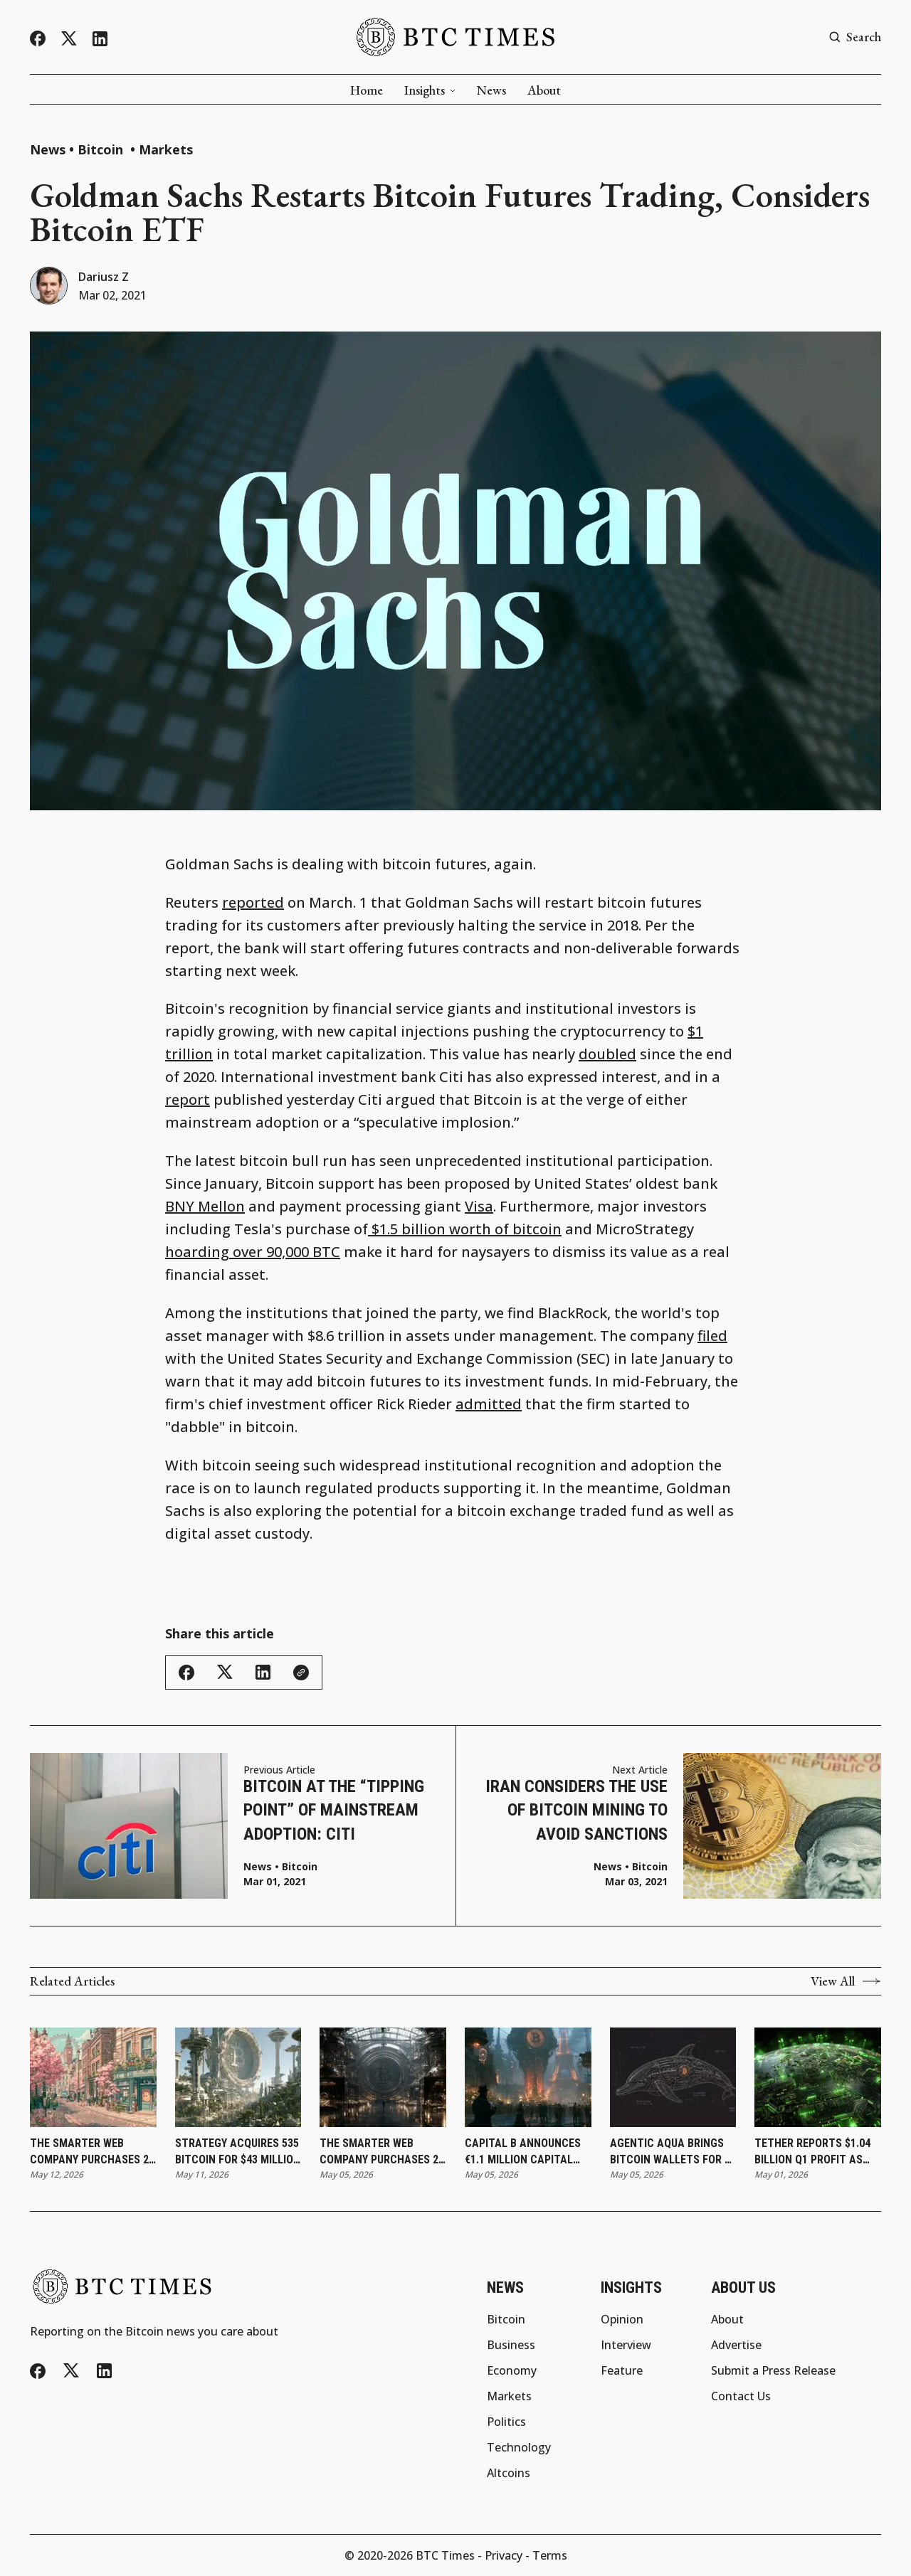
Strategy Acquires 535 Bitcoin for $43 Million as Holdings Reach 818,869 (237, 2152)
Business (511, 2344)
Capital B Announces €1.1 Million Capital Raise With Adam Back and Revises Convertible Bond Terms (524, 2152)
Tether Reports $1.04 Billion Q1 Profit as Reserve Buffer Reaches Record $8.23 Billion (812, 2152)
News (491, 90)
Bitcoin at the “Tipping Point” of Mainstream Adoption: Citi (333, 1810)
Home (366, 90)
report (187, 1099)
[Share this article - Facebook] (186, 1672)
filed (712, 1335)
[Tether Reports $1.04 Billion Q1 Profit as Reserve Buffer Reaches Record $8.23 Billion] (817, 2078)
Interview (626, 2344)
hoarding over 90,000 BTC (252, 1251)
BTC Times (445, 2555)
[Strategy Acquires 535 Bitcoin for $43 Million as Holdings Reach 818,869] (238, 2078)
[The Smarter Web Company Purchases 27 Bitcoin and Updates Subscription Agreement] (383, 2078)
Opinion (622, 2319)
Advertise (736, 2344)
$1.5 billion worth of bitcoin (465, 1229)
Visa (479, 1206)
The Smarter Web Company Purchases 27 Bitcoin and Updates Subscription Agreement (382, 2152)
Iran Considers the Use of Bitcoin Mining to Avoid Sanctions (576, 1810)
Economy (512, 2370)
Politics (506, 2421)
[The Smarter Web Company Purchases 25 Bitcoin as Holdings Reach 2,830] (93, 2078)
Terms (549, 2555)
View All (846, 1981)
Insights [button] (430, 90)
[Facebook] (38, 38)
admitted (489, 1404)
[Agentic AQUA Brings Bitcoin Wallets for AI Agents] (673, 2078)
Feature (622, 2370)
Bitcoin (102, 149)
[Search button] (854, 37)
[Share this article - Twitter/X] (225, 1672)
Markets (166, 149)
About (544, 90)
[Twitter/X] (69, 38)
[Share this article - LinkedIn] (263, 1672)
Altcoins (508, 2473)
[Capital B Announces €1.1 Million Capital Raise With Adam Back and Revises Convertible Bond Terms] (528, 2078)
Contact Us (741, 2396)
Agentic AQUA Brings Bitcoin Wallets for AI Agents (672, 2152)
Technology (519, 2447)
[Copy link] (301, 1672)
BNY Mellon (205, 1206)
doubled (607, 1054)
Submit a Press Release (773, 2370)
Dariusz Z (103, 277)
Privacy (503, 2555)
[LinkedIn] (100, 38)
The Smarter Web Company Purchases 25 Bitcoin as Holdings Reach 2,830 (92, 2152)
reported (253, 902)
